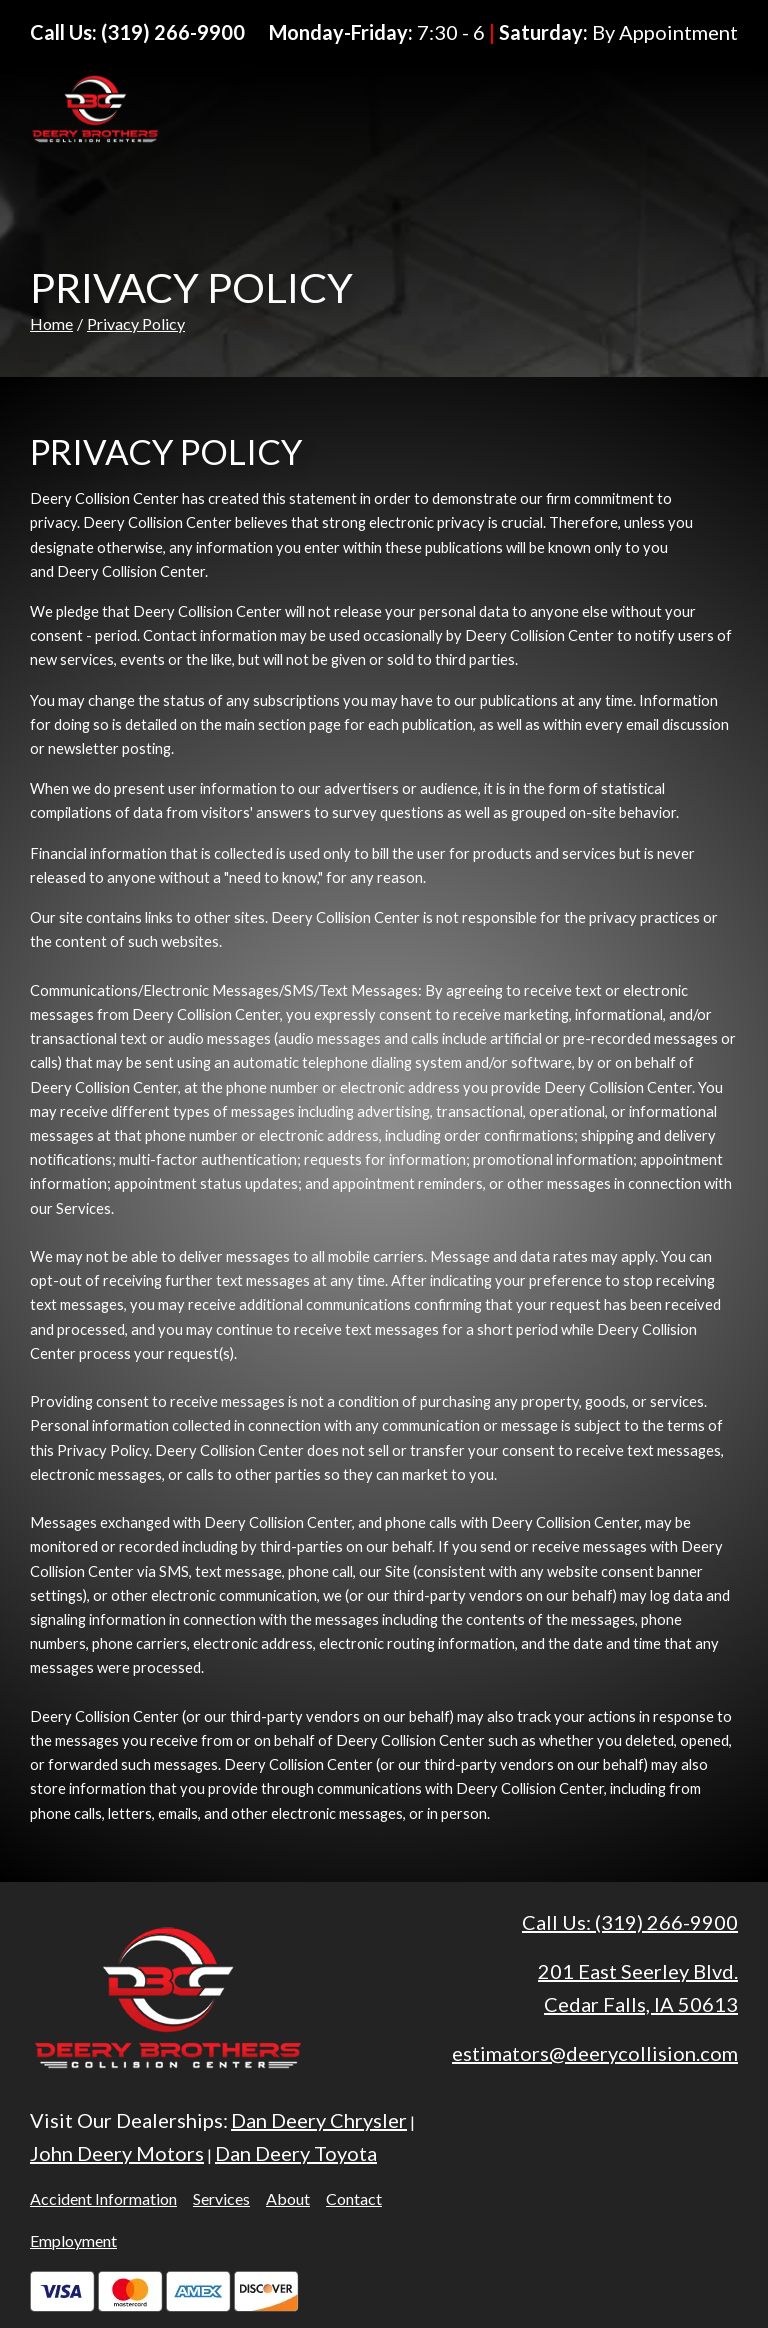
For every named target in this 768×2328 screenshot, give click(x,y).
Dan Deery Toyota (296, 2153)
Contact (354, 2198)
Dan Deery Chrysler (319, 2120)
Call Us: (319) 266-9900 (630, 1922)
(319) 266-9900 (173, 32)
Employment (73, 2240)
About (288, 2198)
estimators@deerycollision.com (595, 2053)
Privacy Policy (136, 323)
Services (221, 2198)
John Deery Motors (117, 2153)
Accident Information (103, 2198)
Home (51, 323)
